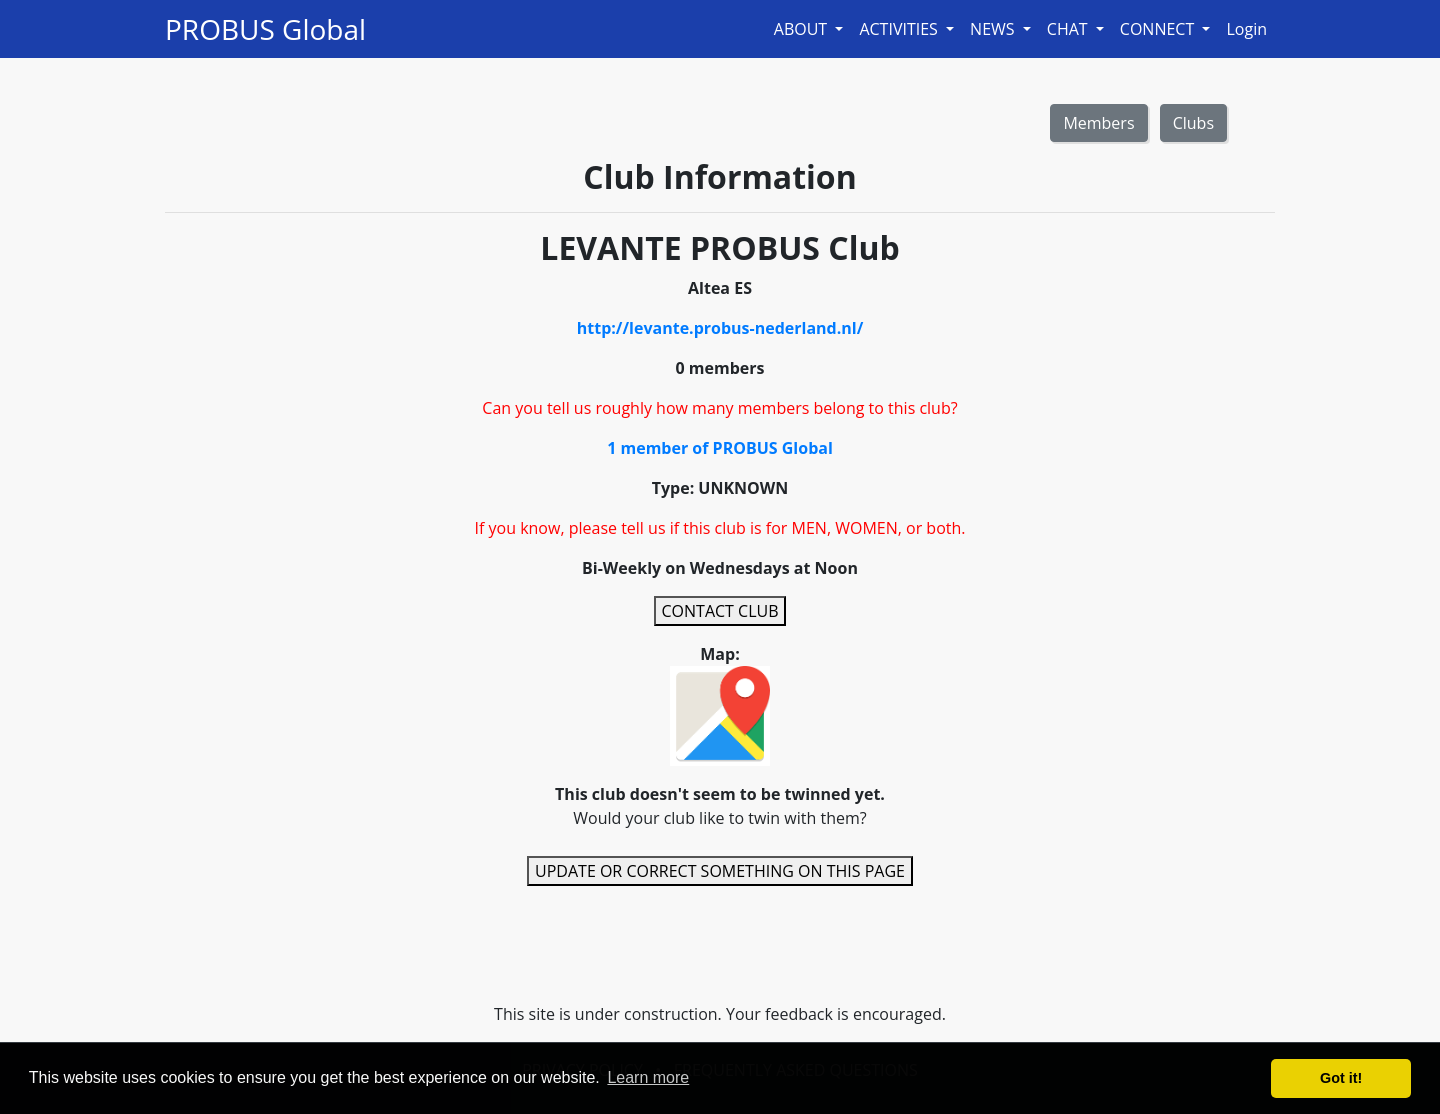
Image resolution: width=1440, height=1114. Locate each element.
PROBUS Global (265, 29)
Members (1098, 123)
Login (1246, 29)
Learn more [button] (648, 1077)
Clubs (1193, 123)
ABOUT (803, 29)
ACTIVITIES (900, 29)
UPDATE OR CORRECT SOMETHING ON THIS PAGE (720, 871)
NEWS (994, 29)
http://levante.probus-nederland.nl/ (720, 328)
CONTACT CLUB (720, 611)
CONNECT (1159, 29)
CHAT (1069, 29)
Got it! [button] (1341, 1078)
